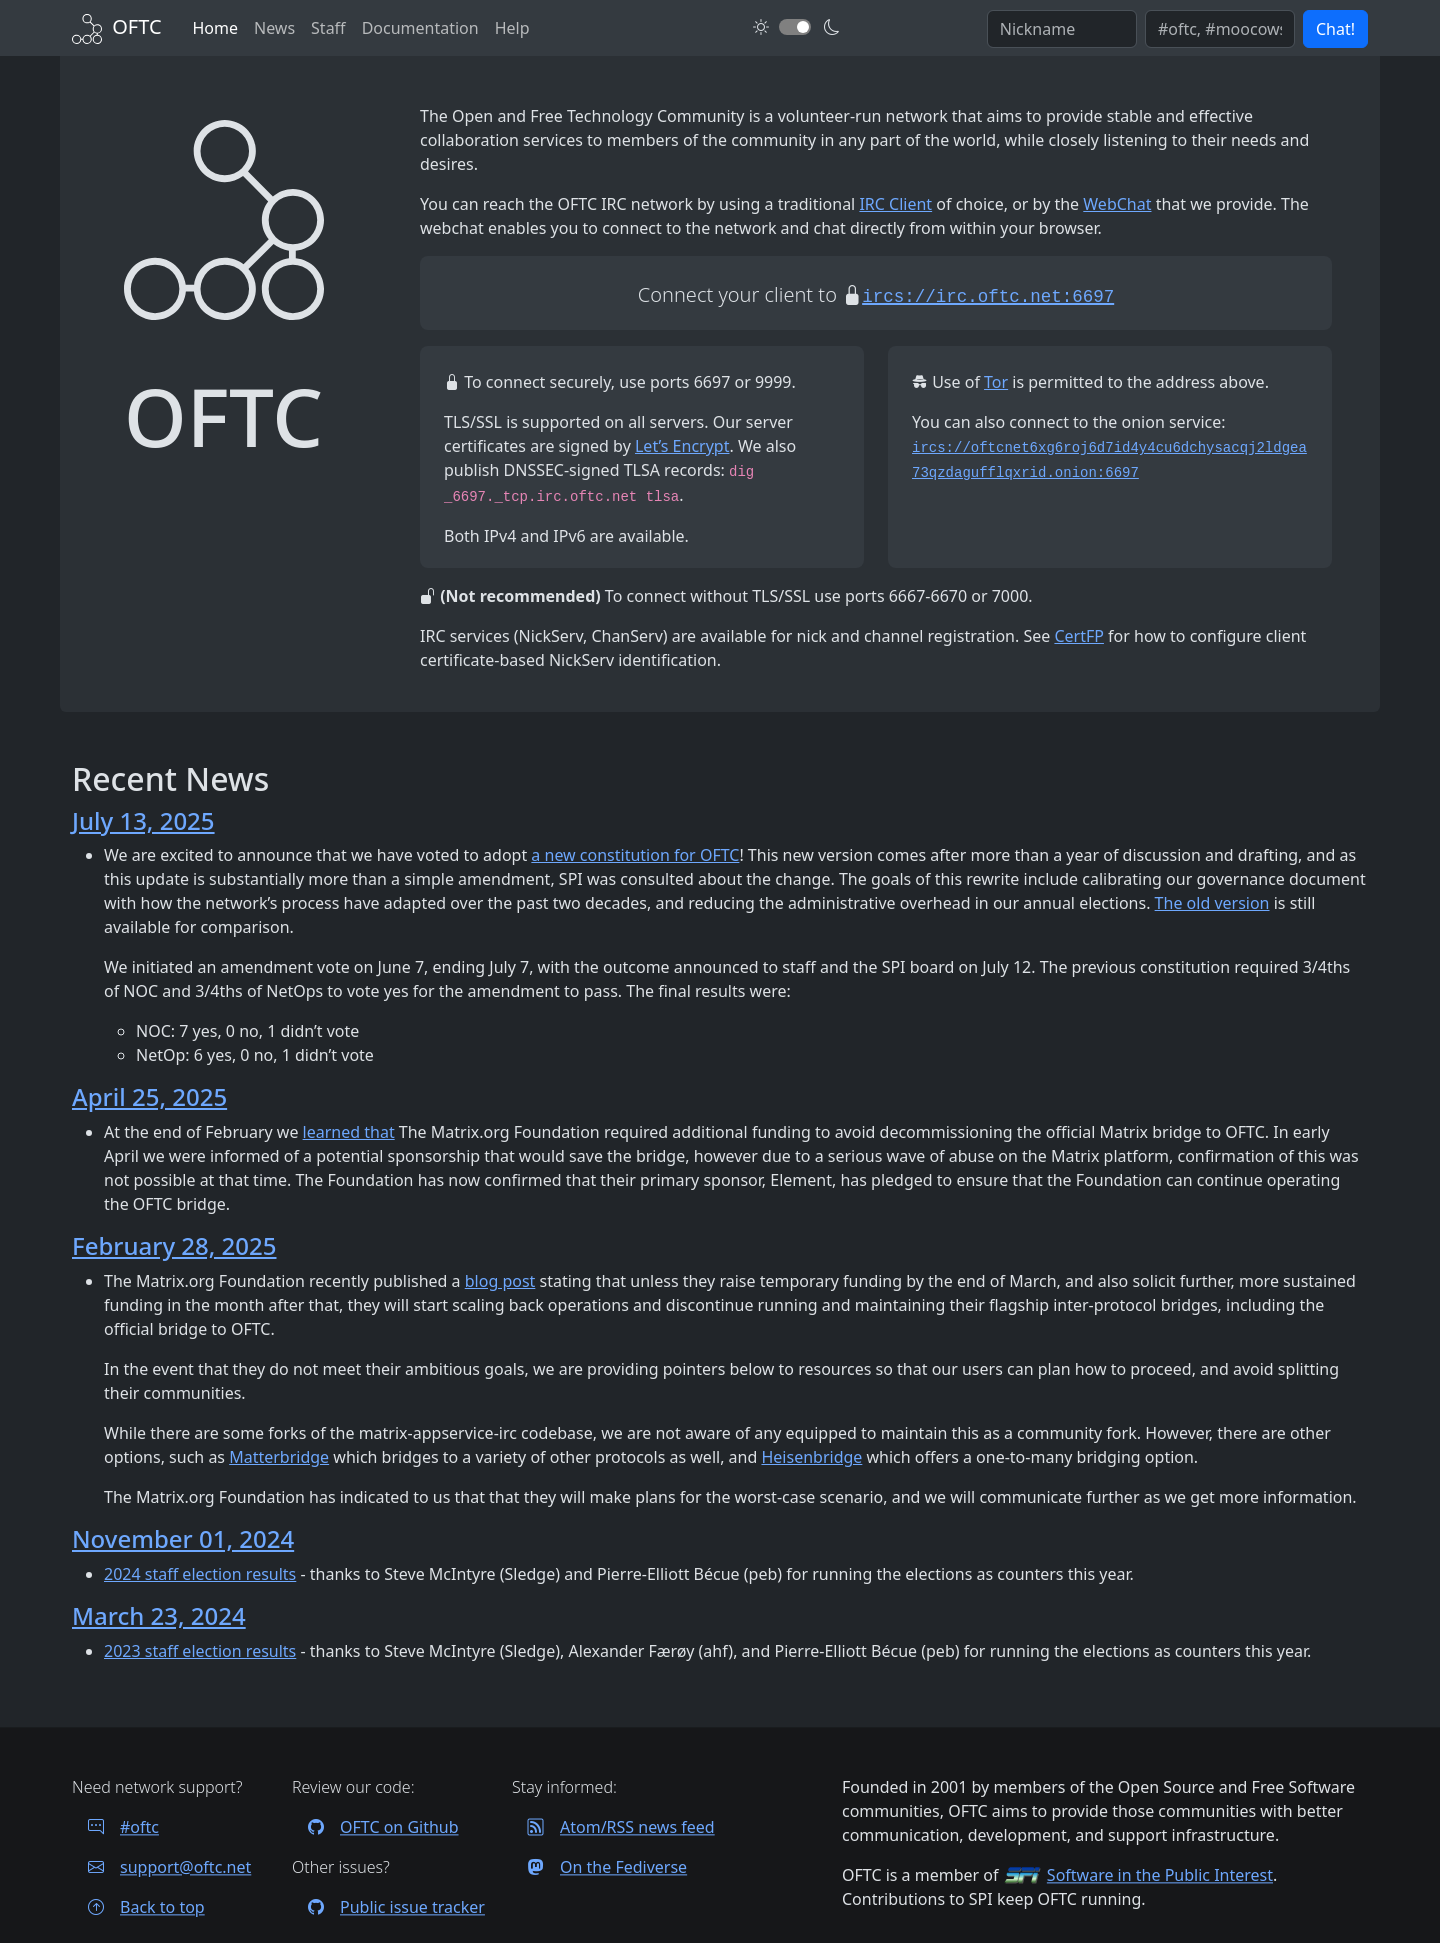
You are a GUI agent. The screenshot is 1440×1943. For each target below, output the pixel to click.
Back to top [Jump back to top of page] (138, 1907)
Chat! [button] (1335, 29)
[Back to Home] (117, 26)
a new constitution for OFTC (635, 855)
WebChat (1117, 204)
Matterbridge (279, 1457)
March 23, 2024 (159, 1615)
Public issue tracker (388, 1907)
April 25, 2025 (149, 1096)
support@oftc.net (161, 1867)
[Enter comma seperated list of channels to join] (1220, 29)
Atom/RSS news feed (613, 1827)
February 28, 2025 (174, 1245)
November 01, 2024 (183, 1538)
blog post (500, 1281)
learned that (349, 1132)
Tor (996, 382)
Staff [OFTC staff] (328, 28)
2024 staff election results (200, 1574)
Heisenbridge (811, 1457)
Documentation (420, 28)
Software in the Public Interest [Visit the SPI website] (1160, 1875)
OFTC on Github (375, 1827)
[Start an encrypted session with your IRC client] (988, 294)
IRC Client (895, 204)
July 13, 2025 (143, 820)
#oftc (115, 1827)
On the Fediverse (599, 1867)
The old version (1212, 903)
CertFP (1079, 636)
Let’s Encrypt (682, 446)
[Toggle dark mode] (795, 27)
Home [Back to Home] (215, 28)
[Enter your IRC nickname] (1062, 29)
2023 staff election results (200, 1651)
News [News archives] (274, 28)
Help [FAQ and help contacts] (512, 28)
